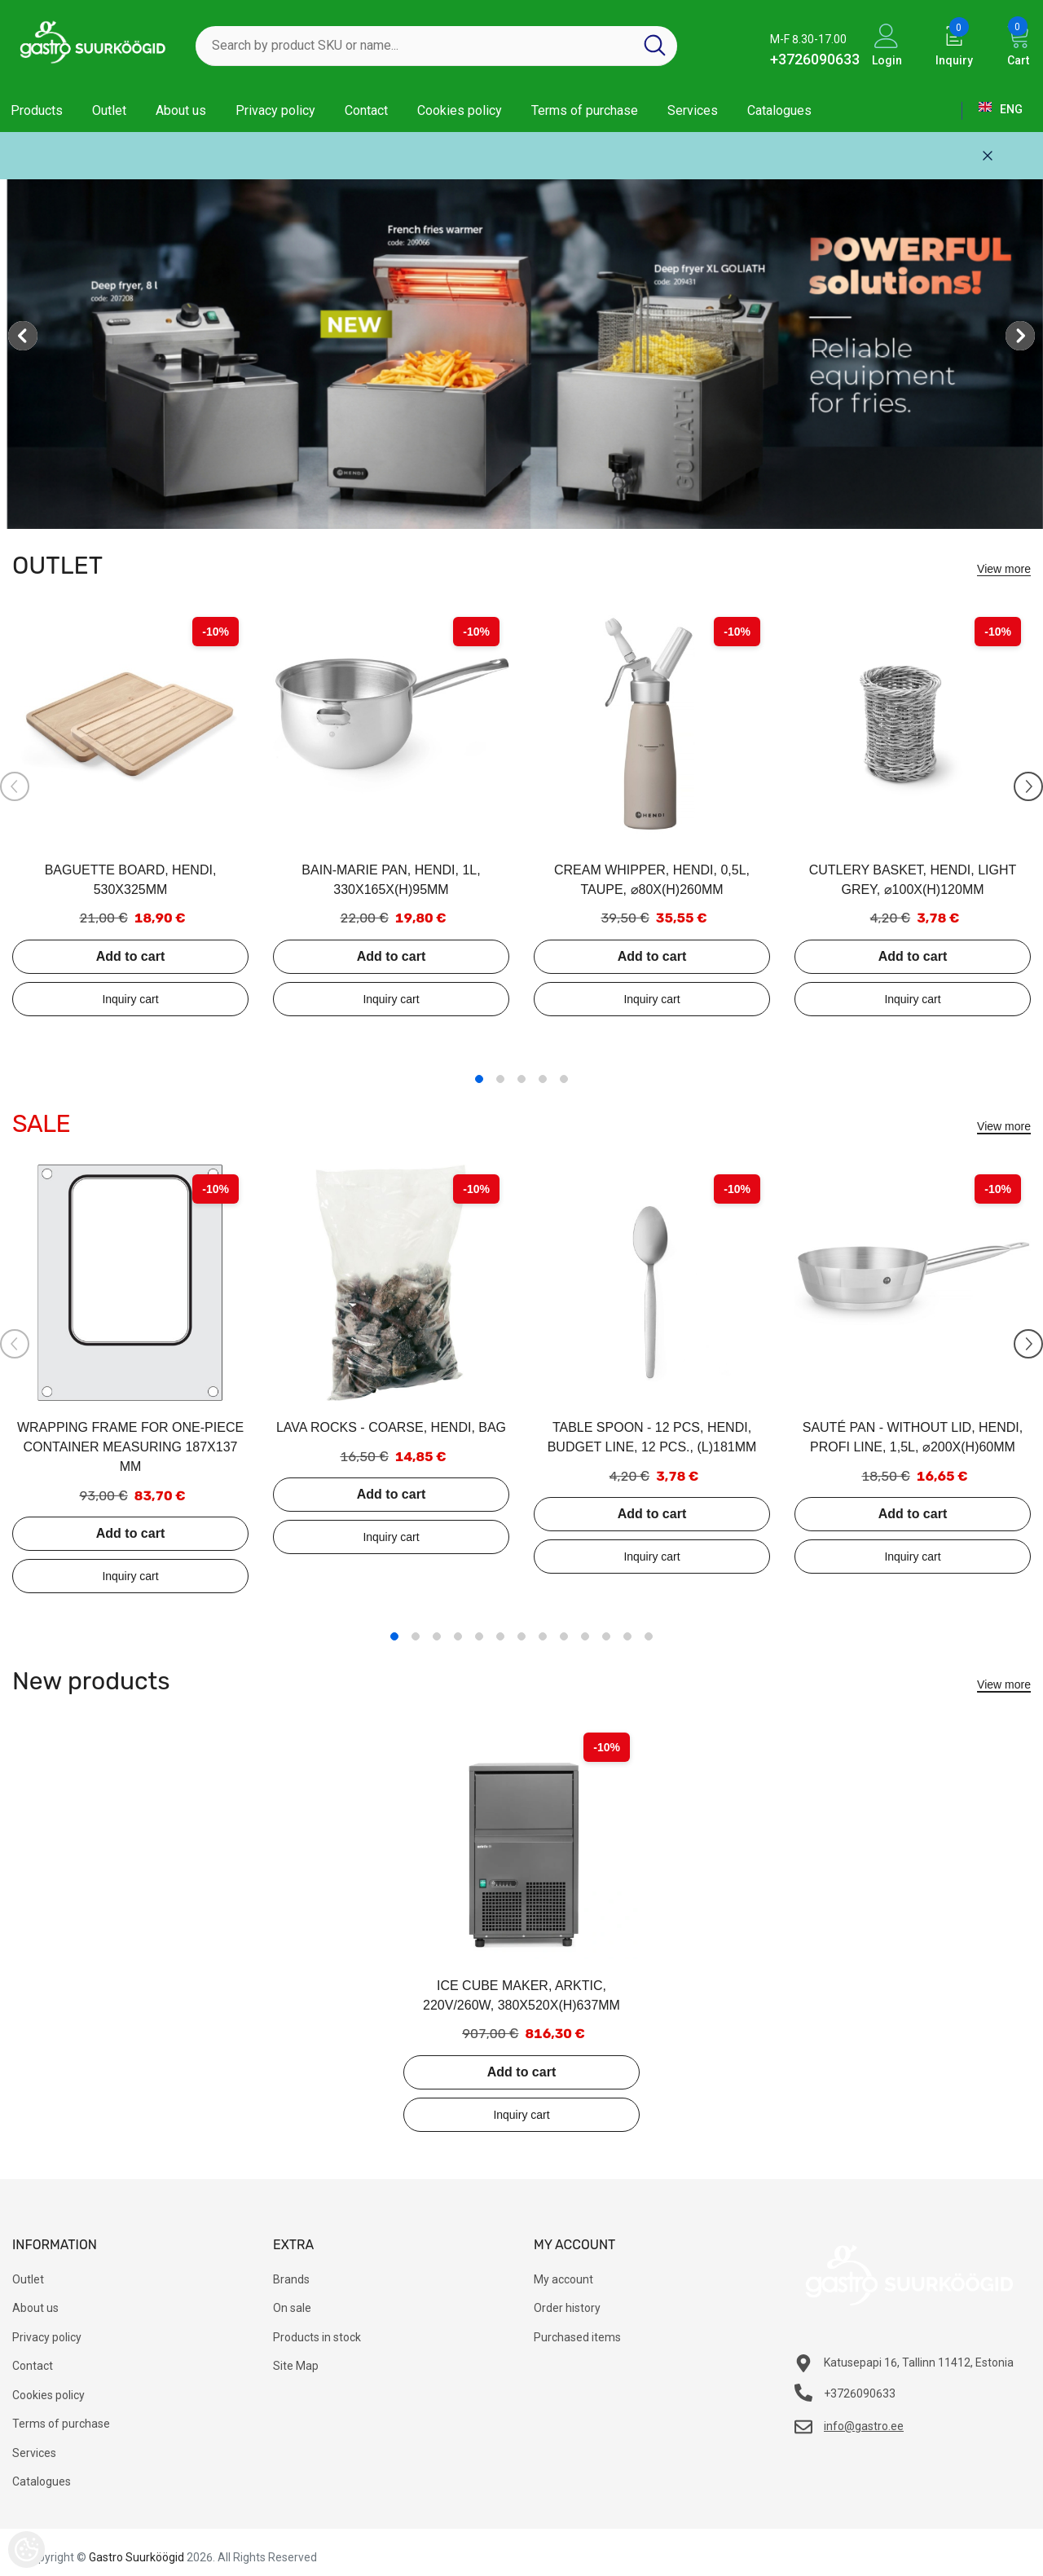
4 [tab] (543, 1079)
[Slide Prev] (14, 786)
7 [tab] (521, 1636)
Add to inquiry (130, 999)
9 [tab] (564, 1636)
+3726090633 (815, 59)
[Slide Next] (1028, 786)
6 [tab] (500, 1636)
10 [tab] (585, 1636)
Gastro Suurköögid (136, 2557)
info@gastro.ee (864, 2426)
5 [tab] (564, 1079)
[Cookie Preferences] (26, 2549)
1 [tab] (479, 1079)
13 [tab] (649, 1636)
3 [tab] (521, 1079)
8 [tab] (543, 1636)
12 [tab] (627, 1636)
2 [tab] (500, 1079)
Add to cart (130, 956)
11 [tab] (606, 1636)
